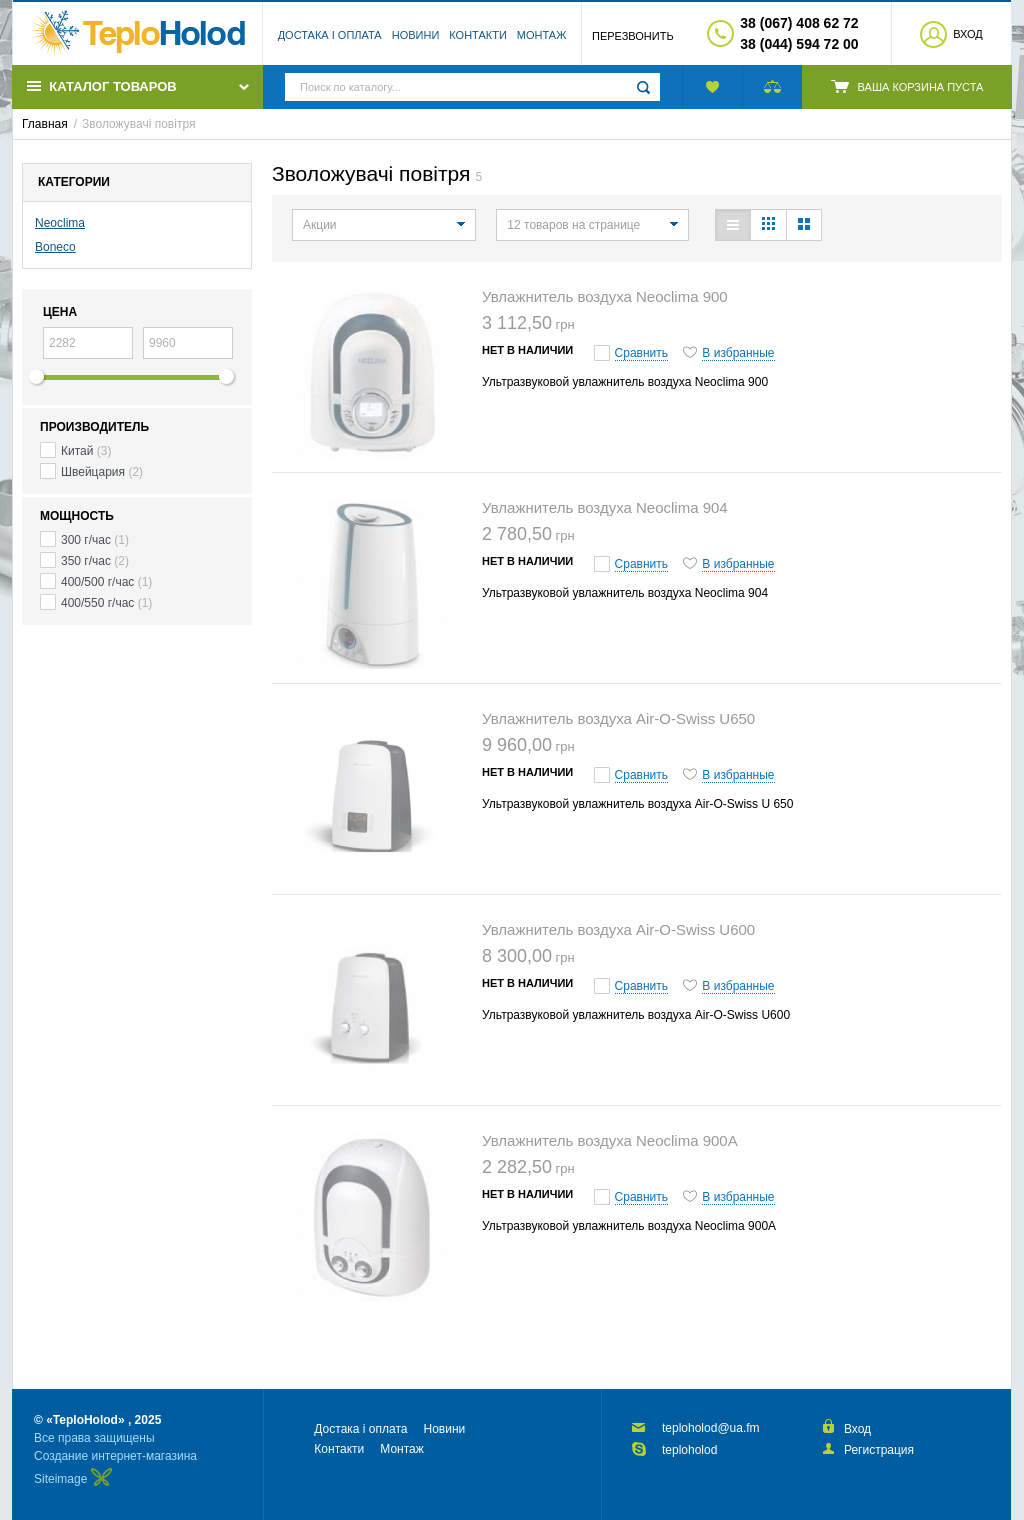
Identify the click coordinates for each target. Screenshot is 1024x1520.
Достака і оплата (330, 35)
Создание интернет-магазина (115, 1456)
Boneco (55, 247)
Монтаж (542, 35)
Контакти (478, 35)
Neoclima (60, 223)
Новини (416, 35)
